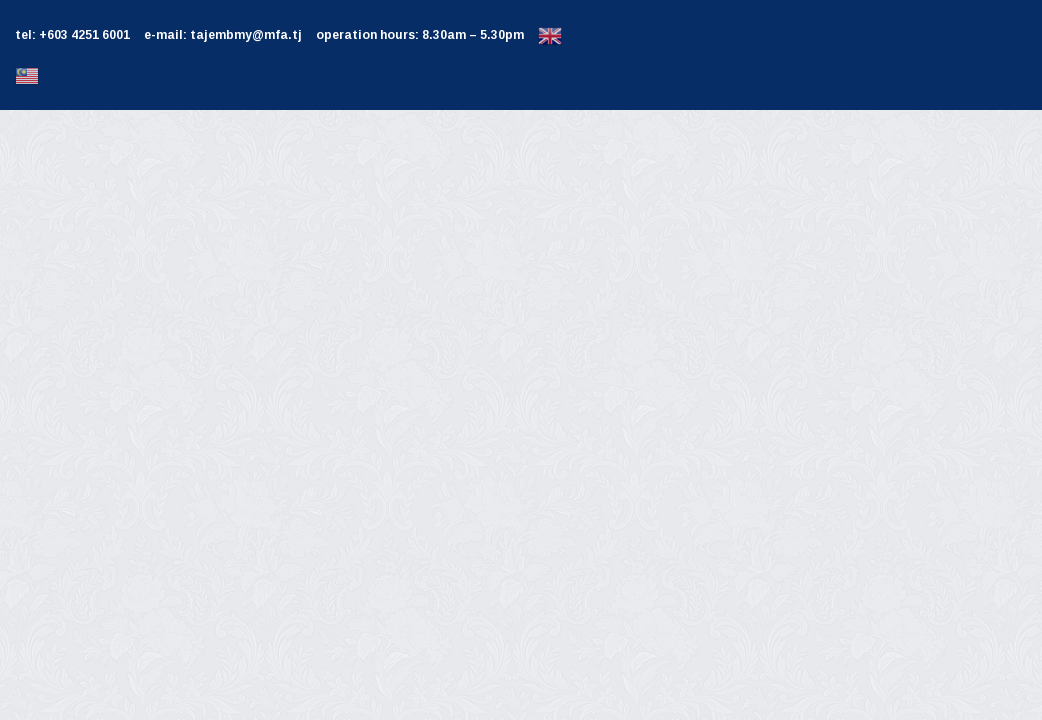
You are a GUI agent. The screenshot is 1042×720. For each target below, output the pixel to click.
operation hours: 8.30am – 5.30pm (420, 35)
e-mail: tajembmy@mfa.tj (223, 35)
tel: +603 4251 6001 (72, 35)
